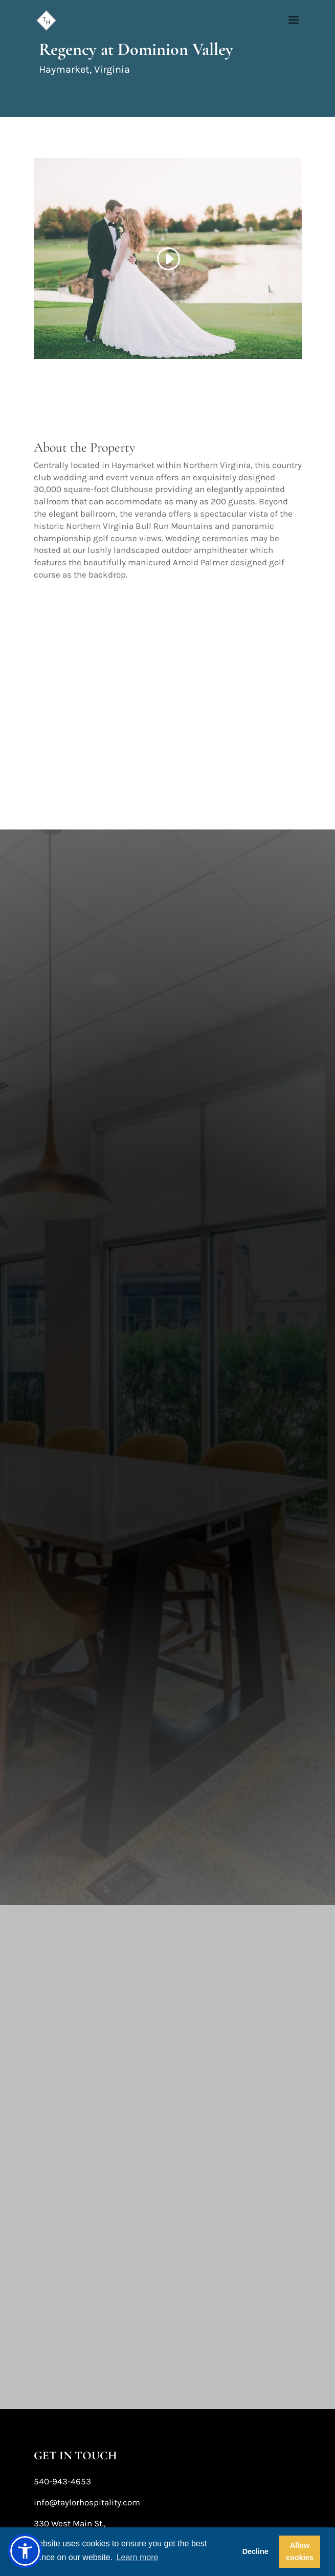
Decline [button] (255, 2551)
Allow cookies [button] (300, 2551)
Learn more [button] (138, 2557)
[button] (25, 2551)
